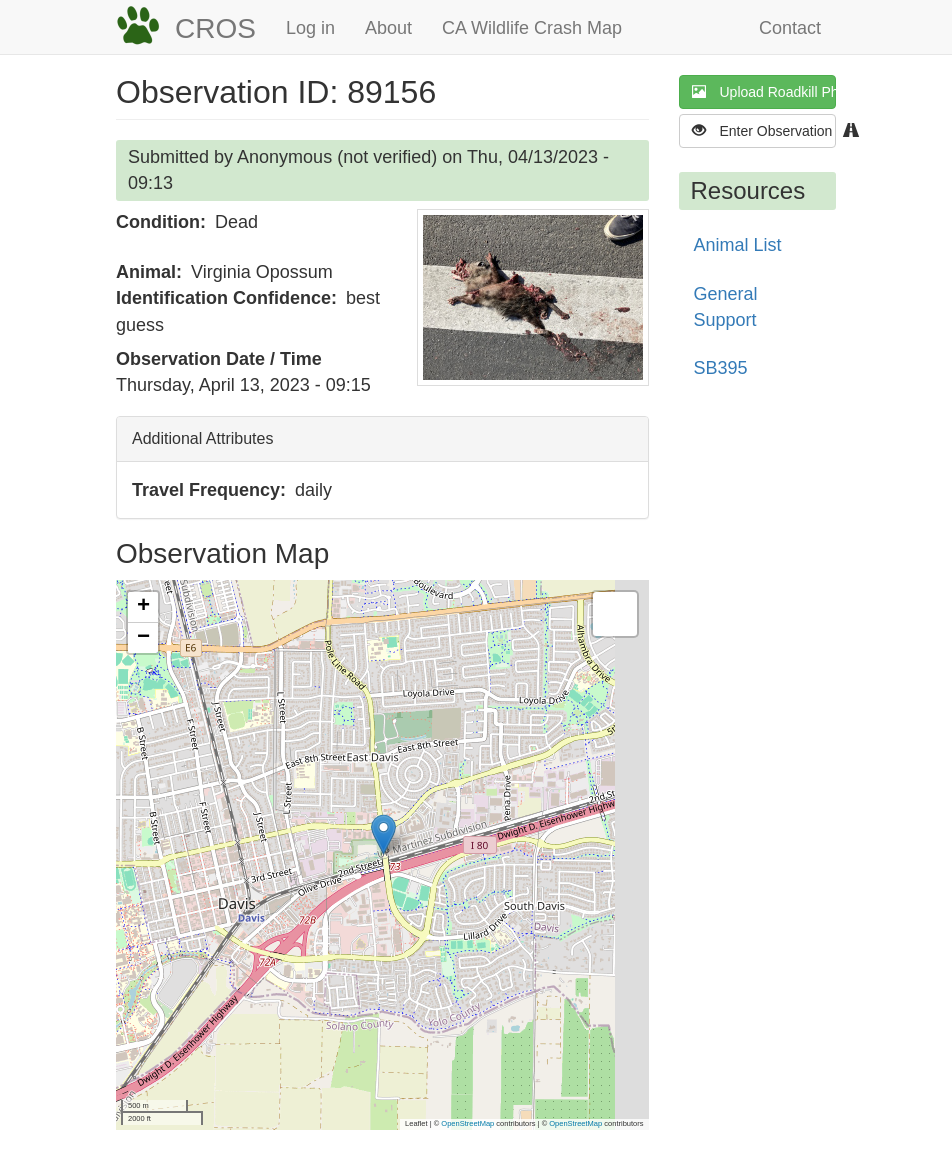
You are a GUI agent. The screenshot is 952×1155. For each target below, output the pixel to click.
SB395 (721, 368)
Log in (310, 28)
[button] (533, 297)
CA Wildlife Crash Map (532, 28)
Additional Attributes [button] (202, 438)
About (388, 28)
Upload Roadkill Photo (764, 91)
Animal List (738, 245)
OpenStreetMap (467, 1123)
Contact (790, 28)
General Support (726, 307)
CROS (215, 28)
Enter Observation (764, 130)
